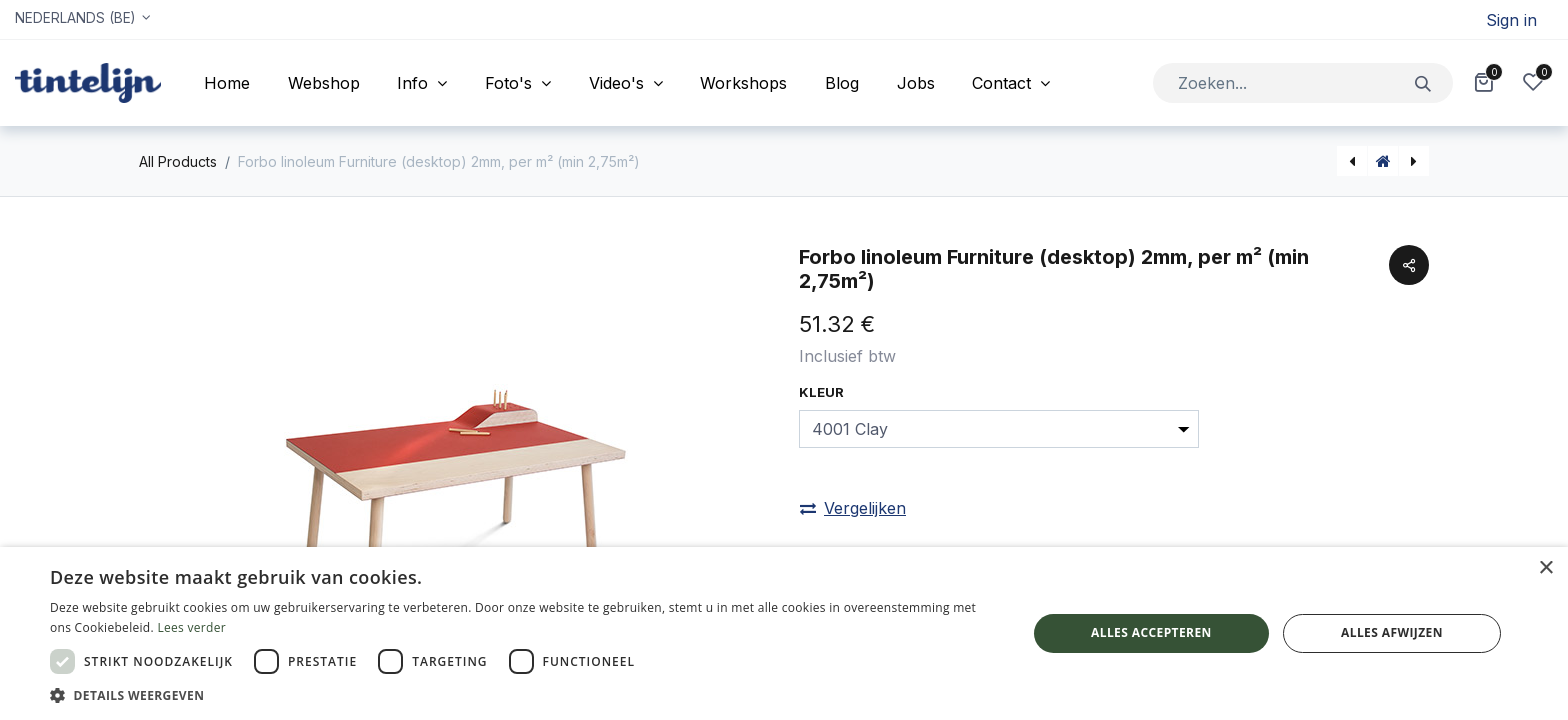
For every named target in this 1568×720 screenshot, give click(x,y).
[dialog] (784, 633)
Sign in (1511, 20)
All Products (178, 161)
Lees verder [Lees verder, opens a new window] (191, 627)
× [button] (1545, 568)
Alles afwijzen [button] (1392, 632)
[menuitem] (227, 83)
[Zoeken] (1423, 82)
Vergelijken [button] (853, 508)
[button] (524, 695)
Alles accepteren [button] (1151, 632)
